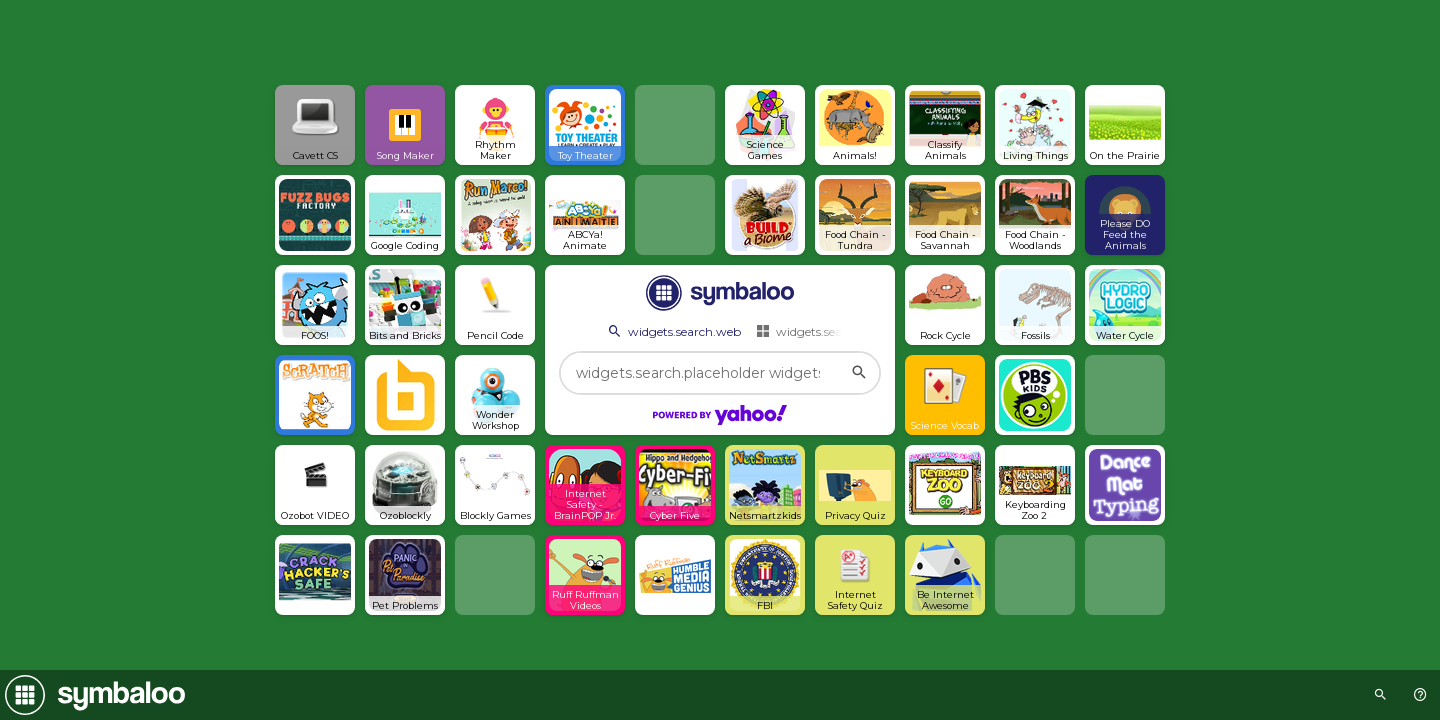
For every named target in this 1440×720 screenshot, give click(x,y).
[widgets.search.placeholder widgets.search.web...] (720, 373)
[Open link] (315, 125)
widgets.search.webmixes (837, 331)
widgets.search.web (673, 331)
